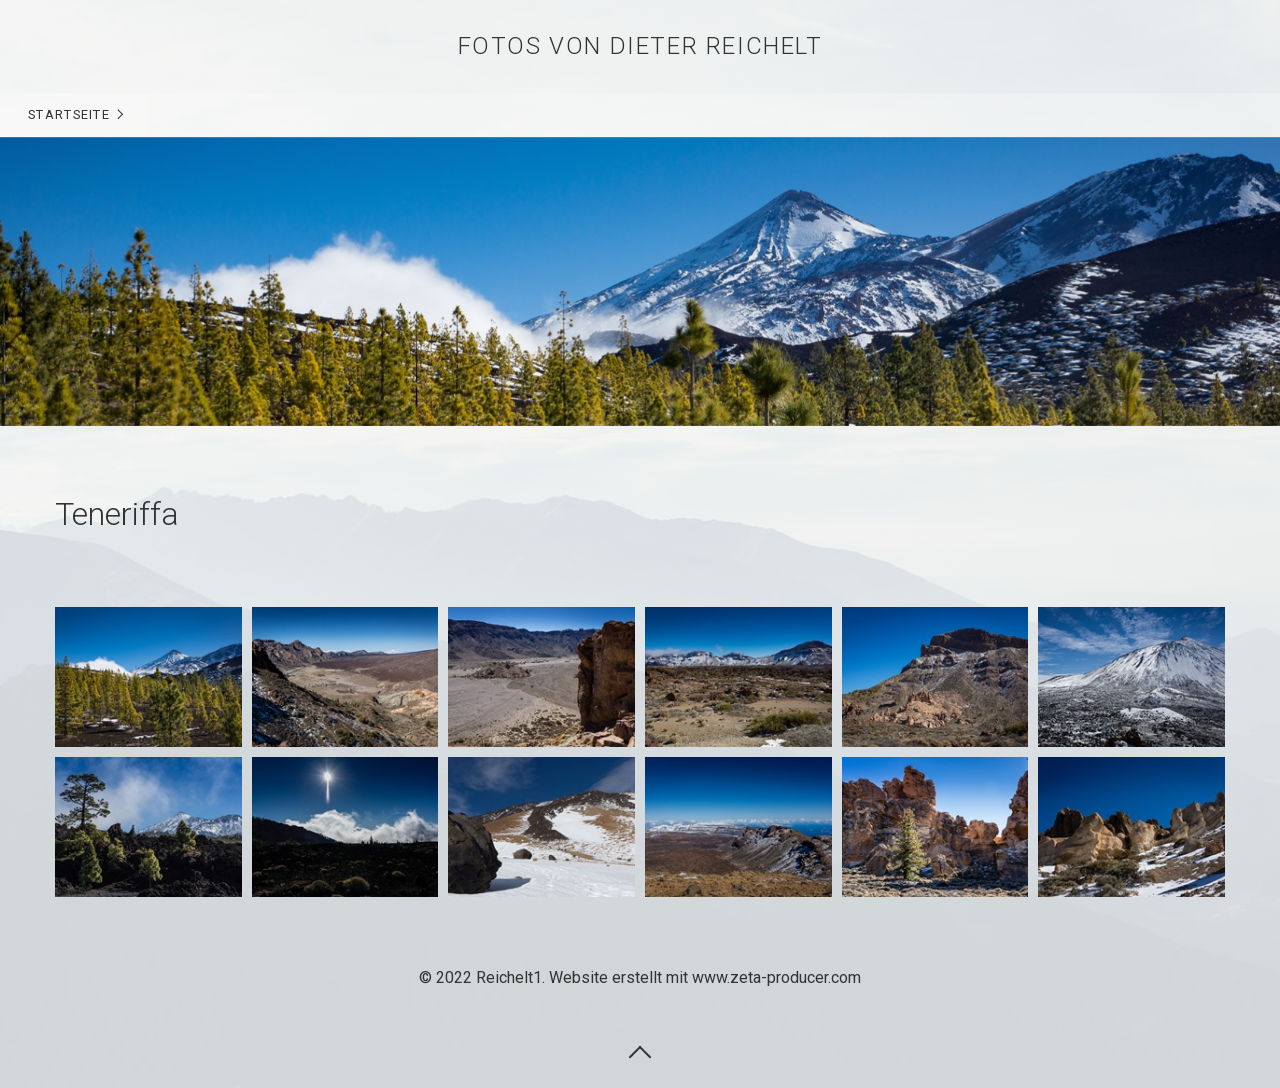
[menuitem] (74, 115)
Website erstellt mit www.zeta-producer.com (705, 977)
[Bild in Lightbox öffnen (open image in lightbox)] (148, 677)
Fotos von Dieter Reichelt (640, 46)
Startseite (69, 114)
